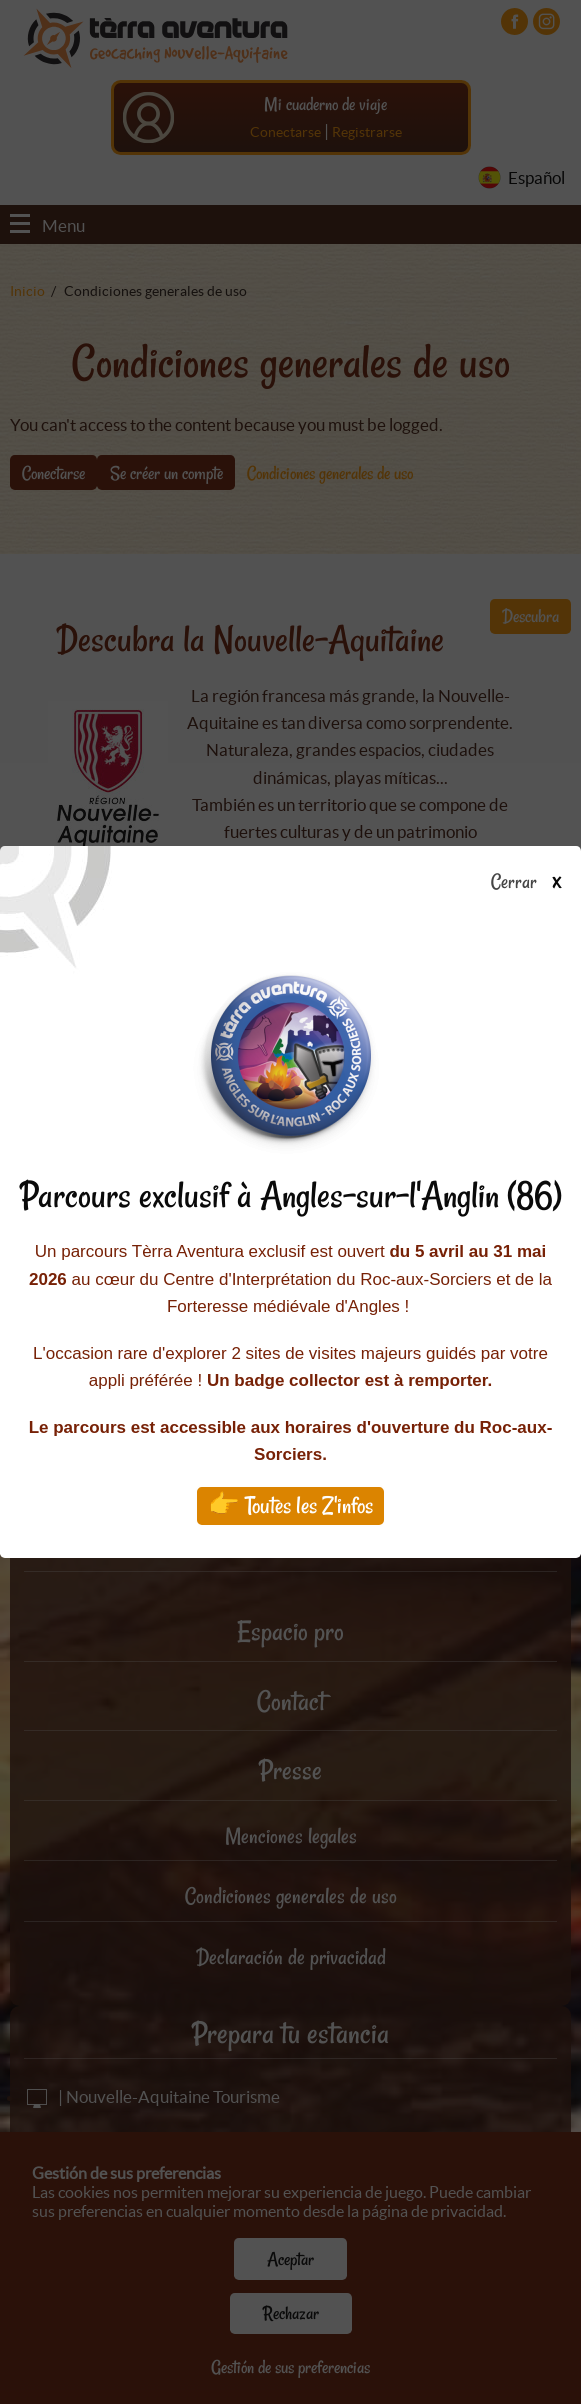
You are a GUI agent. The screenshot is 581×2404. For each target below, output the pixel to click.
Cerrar (533, 883)
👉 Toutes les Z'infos (290, 1505)
